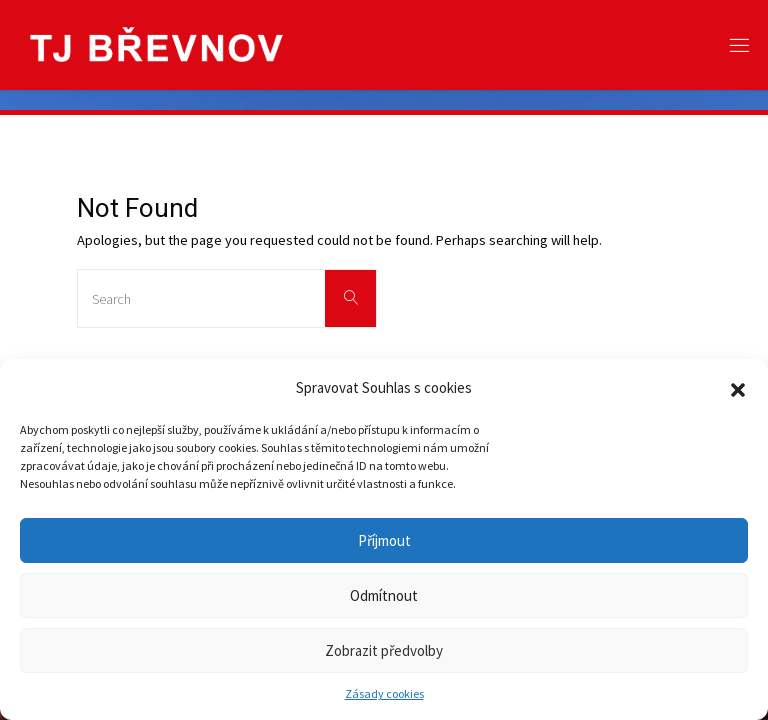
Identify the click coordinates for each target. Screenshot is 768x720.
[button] (738, 388)
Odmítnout (384, 595)
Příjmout (384, 540)
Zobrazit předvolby (384, 650)
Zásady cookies (384, 693)
